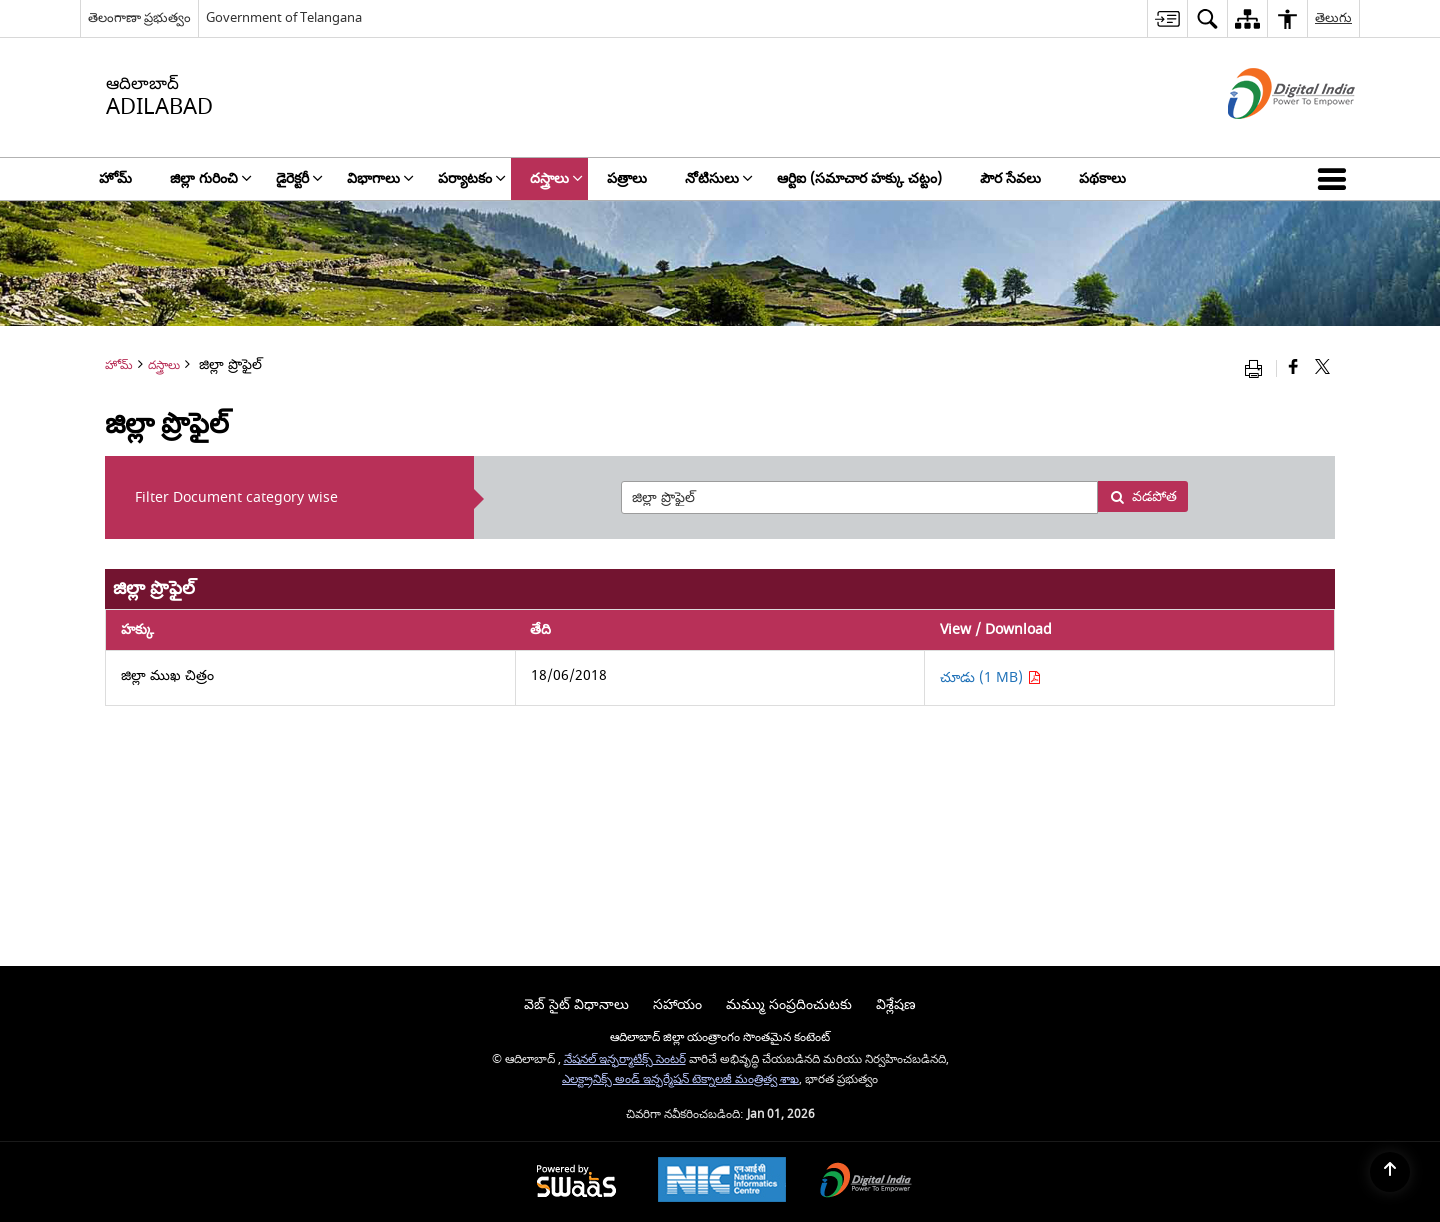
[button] (1336, 179)
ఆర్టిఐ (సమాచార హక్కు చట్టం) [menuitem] (859, 178)
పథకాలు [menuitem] (1102, 178)
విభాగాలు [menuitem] (380, 178)
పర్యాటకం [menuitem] (472, 178)
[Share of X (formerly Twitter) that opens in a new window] (1322, 368)
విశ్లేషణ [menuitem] (896, 1004)
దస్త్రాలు (164, 365)
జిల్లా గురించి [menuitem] (211, 178)
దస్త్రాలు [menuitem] (556, 178)
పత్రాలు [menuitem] (627, 178)
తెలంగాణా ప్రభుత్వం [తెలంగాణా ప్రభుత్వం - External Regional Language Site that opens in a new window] (139, 17)
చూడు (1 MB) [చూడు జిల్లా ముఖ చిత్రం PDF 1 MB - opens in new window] (990, 677)
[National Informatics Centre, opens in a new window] (722, 1182)
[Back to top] (1390, 1172)
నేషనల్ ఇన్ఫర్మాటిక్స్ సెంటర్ (625, 1059)
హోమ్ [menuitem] (115, 178)
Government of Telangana (284, 17)
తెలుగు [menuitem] (1333, 17)
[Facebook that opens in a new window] (1293, 368)
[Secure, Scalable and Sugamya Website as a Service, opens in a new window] (576, 1182)
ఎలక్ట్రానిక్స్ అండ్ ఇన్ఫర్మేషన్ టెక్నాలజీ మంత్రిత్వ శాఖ (680, 1079)
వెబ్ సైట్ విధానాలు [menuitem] (576, 1004)
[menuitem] (1167, 18)
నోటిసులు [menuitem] (719, 178)
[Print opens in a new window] (1258, 368)
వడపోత (1143, 496)
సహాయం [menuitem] (677, 1004)
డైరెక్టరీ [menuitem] (299, 178)
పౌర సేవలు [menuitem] (1010, 178)
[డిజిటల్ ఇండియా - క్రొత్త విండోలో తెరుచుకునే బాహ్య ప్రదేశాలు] (1266, 136)
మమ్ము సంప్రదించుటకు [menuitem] (789, 1004)
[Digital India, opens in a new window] (866, 1182)
